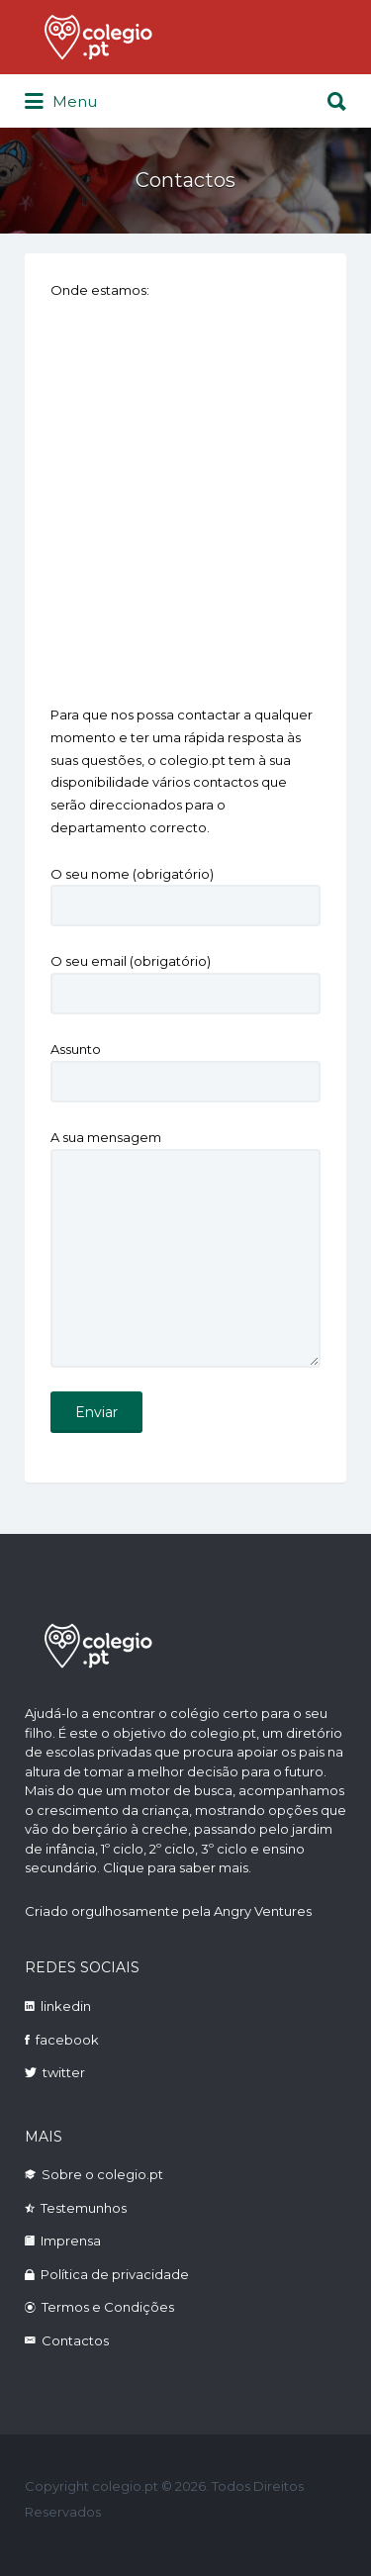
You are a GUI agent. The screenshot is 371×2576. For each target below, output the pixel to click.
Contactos (75, 2340)
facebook (67, 2040)
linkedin (66, 2006)
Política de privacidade (115, 2274)
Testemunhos (84, 2208)
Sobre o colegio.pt (102, 2174)
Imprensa (71, 2240)
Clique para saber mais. (177, 1867)
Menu (61, 102)
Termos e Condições (108, 2307)
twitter (64, 2072)
